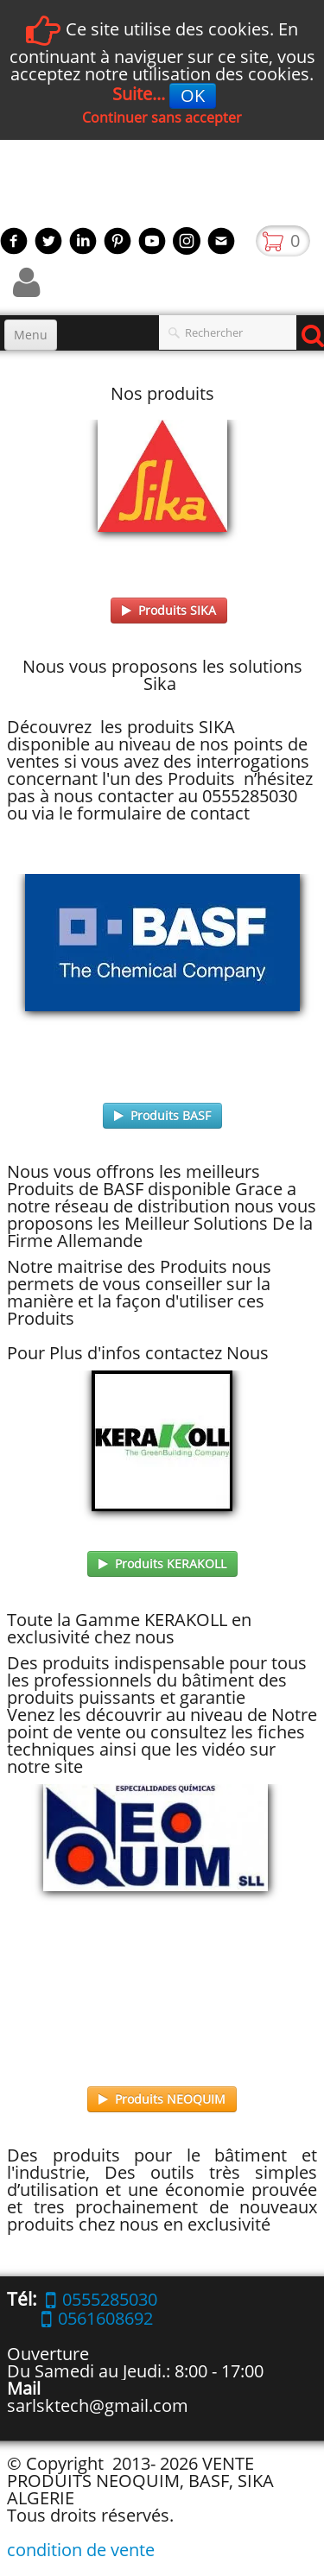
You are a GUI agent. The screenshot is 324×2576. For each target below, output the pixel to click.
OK (193, 95)
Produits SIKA (169, 610)
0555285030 (101, 2299)
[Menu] (30, 335)
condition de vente (81, 2549)
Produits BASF (162, 1115)
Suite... (138, 93)
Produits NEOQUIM (162, 2099)
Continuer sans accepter (162, 117)
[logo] (6, 187)
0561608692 (97, 2318)
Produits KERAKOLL (162, 1563)
